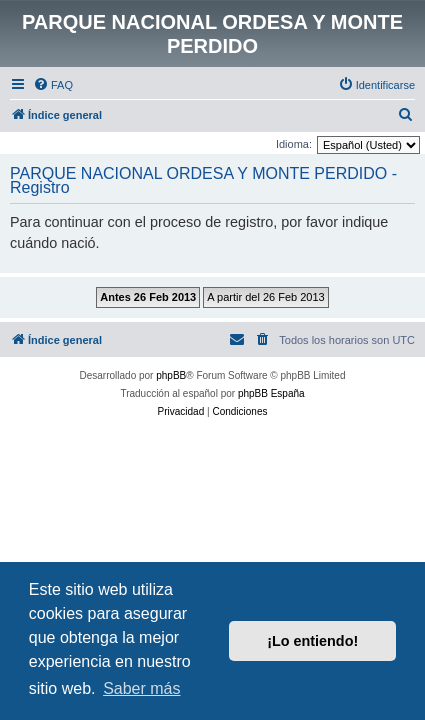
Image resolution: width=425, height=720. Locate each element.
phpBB (171, 375)
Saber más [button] (141, 688)
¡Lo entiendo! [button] (312, 641)
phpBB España (271, 393)
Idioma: (294, 144)
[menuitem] (53, 85)
